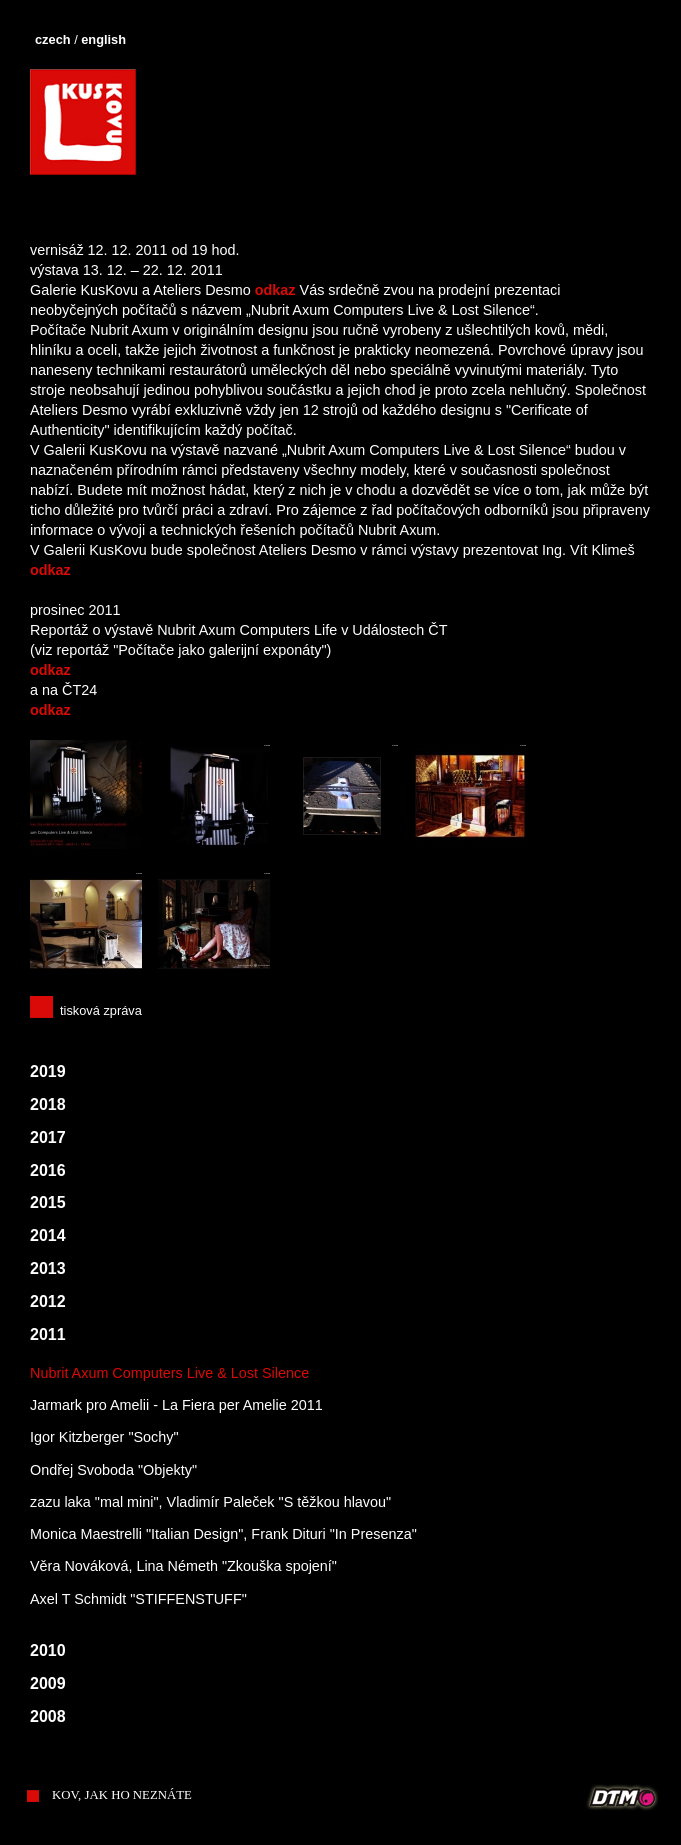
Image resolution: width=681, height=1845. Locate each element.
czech (53, 39)
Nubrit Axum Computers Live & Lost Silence (169, 1373)
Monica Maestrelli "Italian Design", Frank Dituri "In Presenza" (223, 1534)
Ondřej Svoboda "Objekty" (113, 1470)
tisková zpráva (101, 1010)
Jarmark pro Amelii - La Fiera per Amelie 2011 (176, 1405)
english (103, 39)
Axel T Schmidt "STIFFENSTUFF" (138, 1599)
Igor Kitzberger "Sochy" (104, 1437)
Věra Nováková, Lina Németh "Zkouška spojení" (183, 1566)
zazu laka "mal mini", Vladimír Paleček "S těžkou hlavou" (210, 1502)
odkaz (275, 290)
